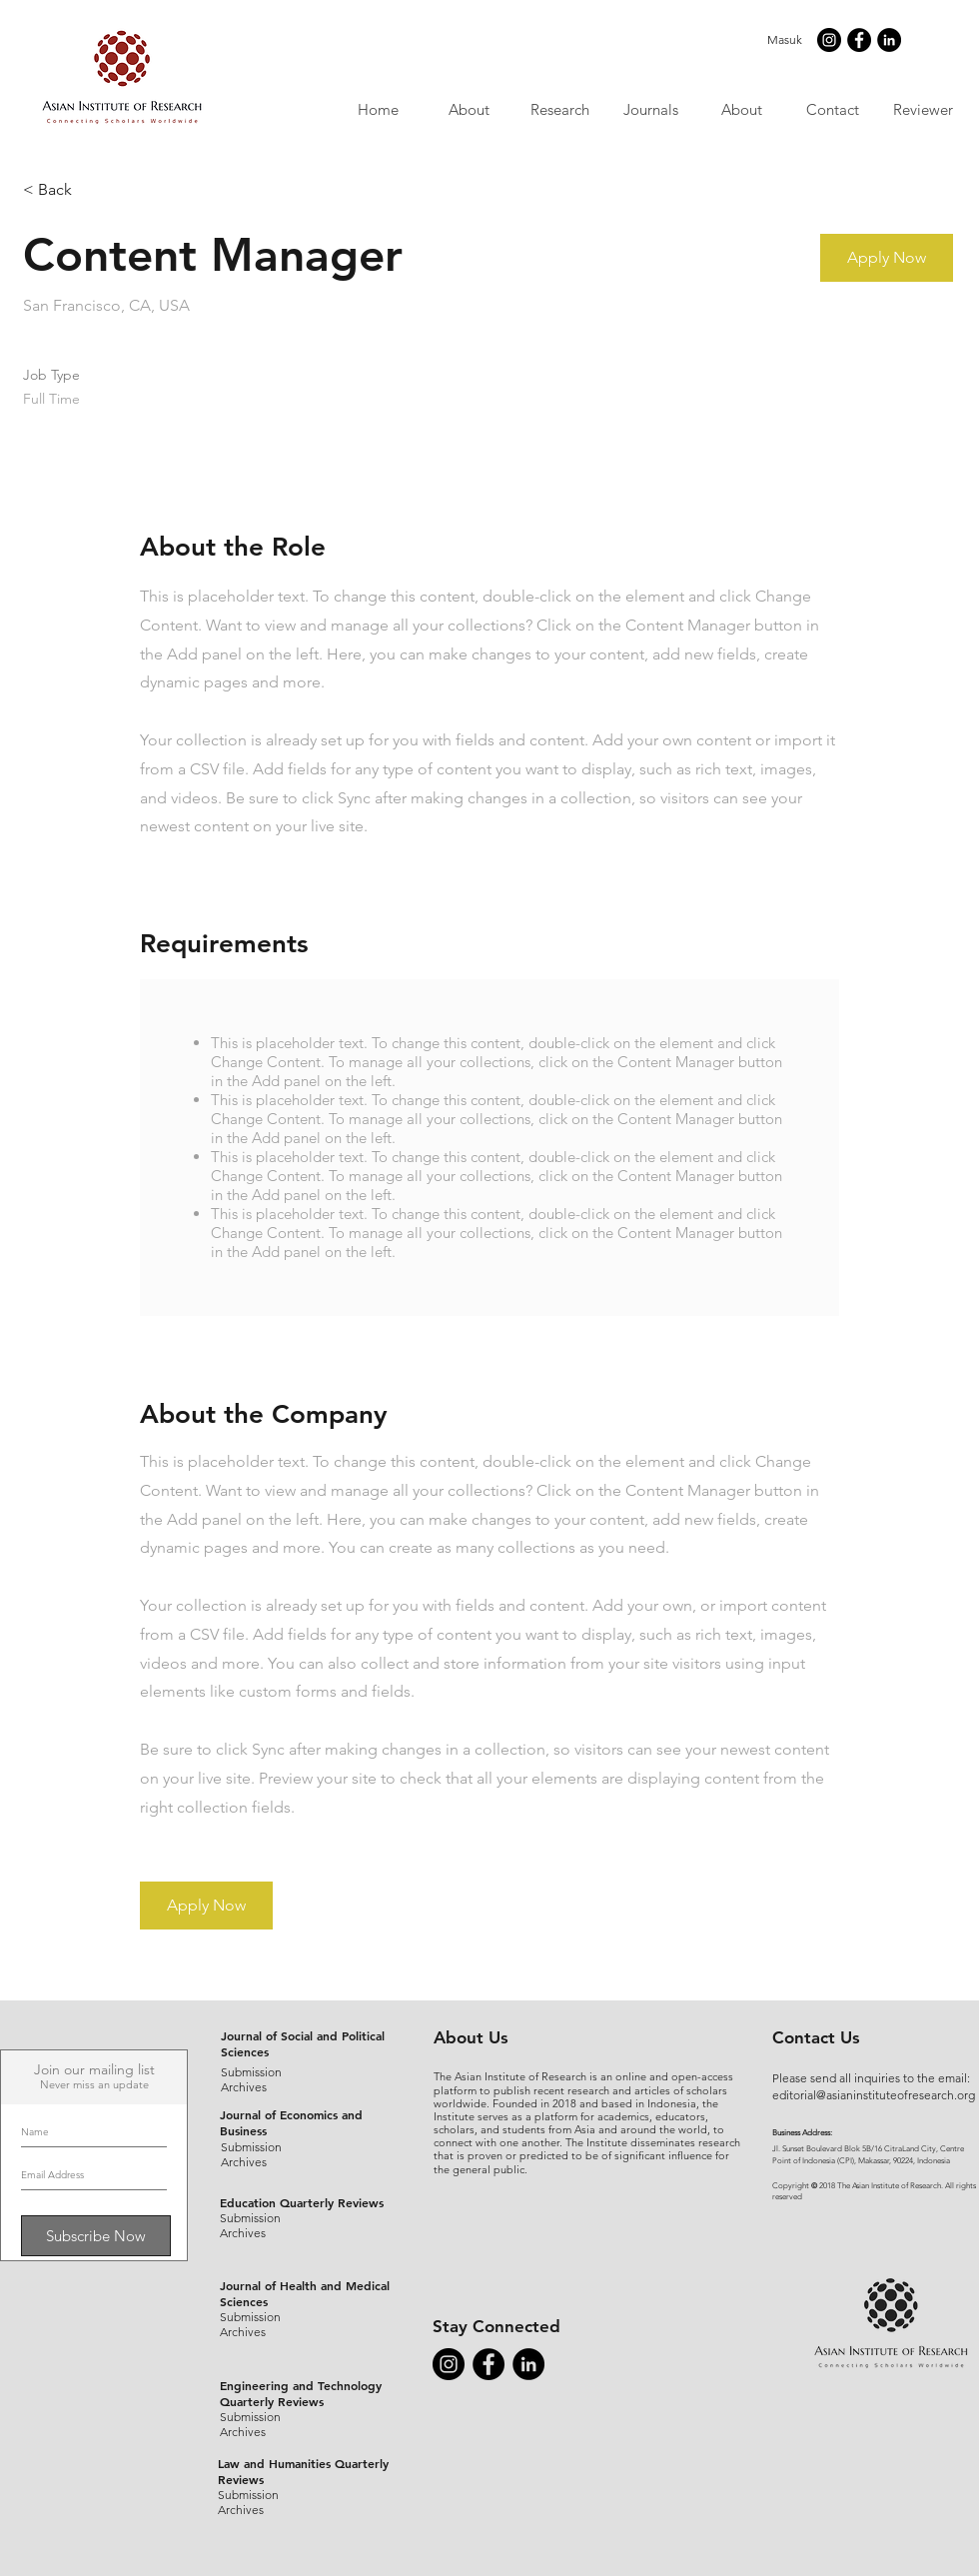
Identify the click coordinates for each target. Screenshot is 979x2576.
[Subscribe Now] (96, 2235)
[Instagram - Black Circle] (829, 40)
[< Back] (94, 190)
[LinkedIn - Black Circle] (889, 40)
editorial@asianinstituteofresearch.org (873, 2094)
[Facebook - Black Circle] (859, 40)
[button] (649, 109)
